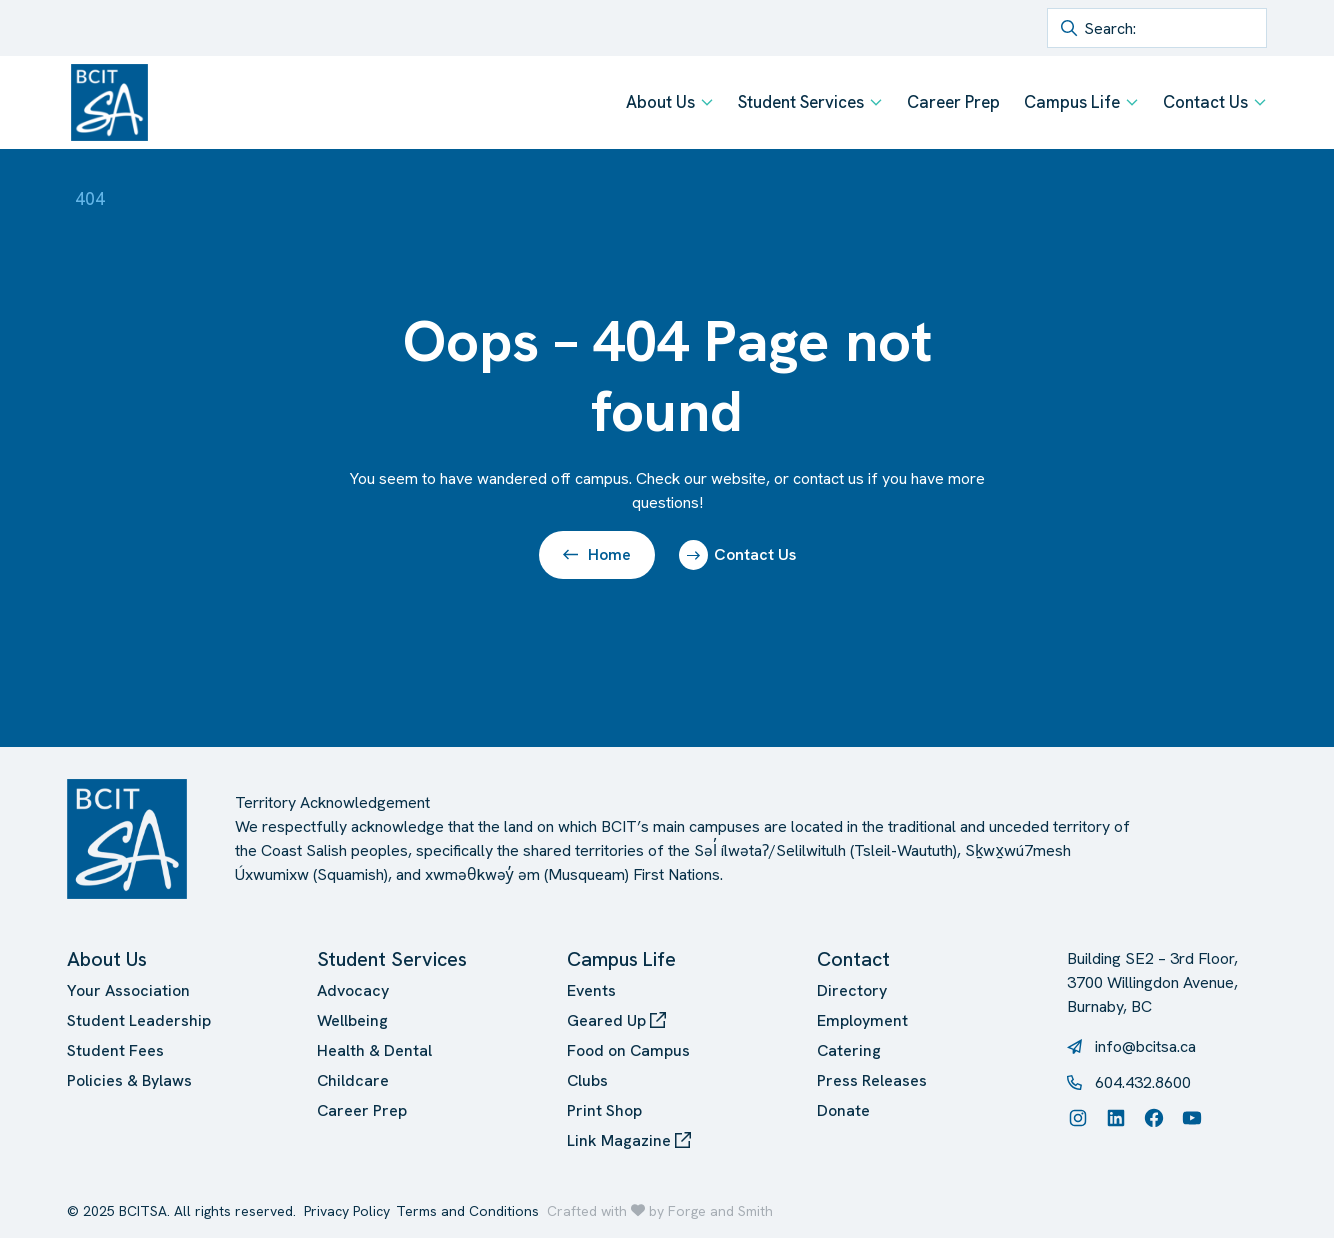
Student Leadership (139, 1020)
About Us (660, 102)
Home (597, 554)
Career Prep (953, 102)
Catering (849, 1050)
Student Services (801, 102)
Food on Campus (628, 1050)
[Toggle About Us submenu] (707, 102)
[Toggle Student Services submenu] (876, 102)
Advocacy (353, 990)
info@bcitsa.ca (1145, 1046)
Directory (852, 990)
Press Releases (872, 1080)
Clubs (587, 1080)
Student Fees (115, 1050)
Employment (862, 1020)
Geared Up (616, 1020)
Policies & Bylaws (129, 1080)
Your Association (128, 990)
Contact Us (1205, 102)
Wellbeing (352, 1020)
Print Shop (604, 1110)
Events (591, 990)
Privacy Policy (347, 1211)
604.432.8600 (1143, 1082)
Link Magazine (629, 1140)
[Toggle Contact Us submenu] (1260, 102)
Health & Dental (374, 1050)
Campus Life (1072, 102)
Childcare (353, 1080)
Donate (843, 1110)
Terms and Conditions (467, 1211)
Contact (853, 959)
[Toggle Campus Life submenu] (1132, 102)
